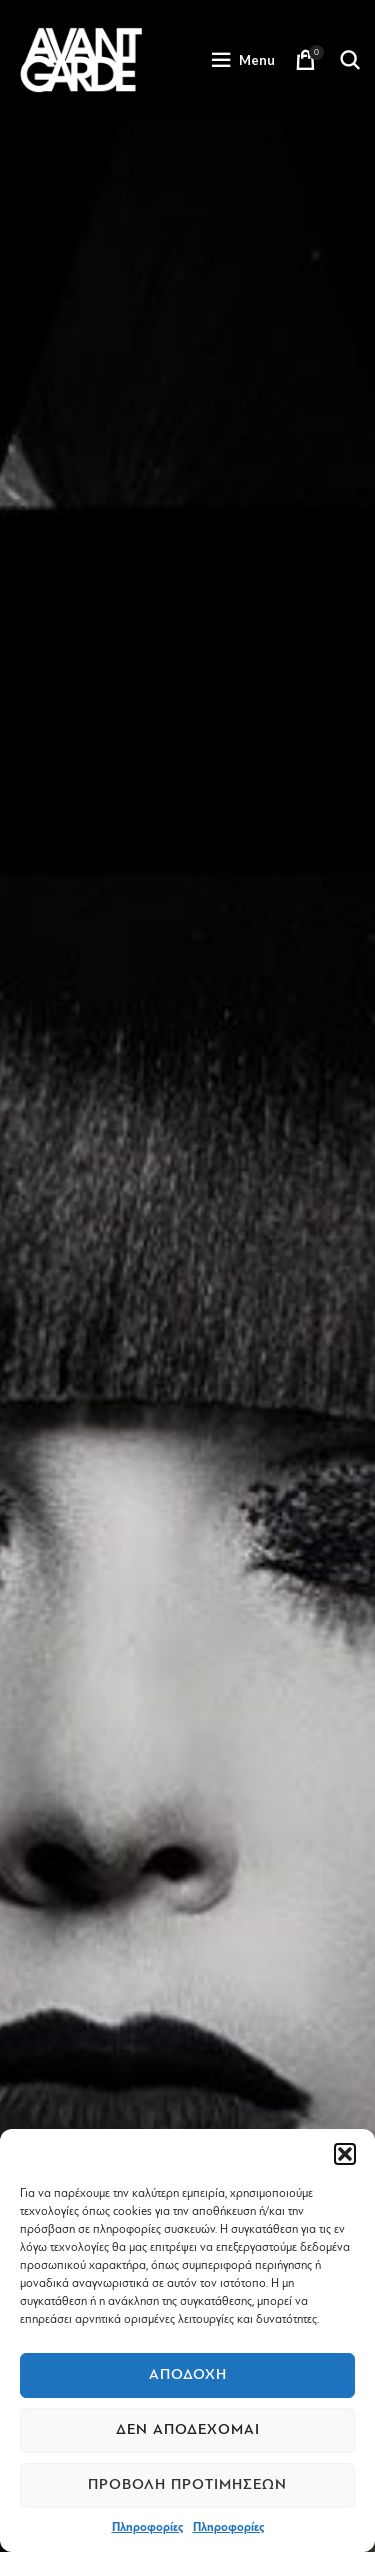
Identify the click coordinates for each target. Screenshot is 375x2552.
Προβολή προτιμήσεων (187, 2484)
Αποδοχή (188, 2374)
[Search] (350, 60)
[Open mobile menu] (243, 60)
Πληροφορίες (147, 2527)
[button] (345, 2154)
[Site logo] (81, 59)
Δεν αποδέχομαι (188, 2429)
